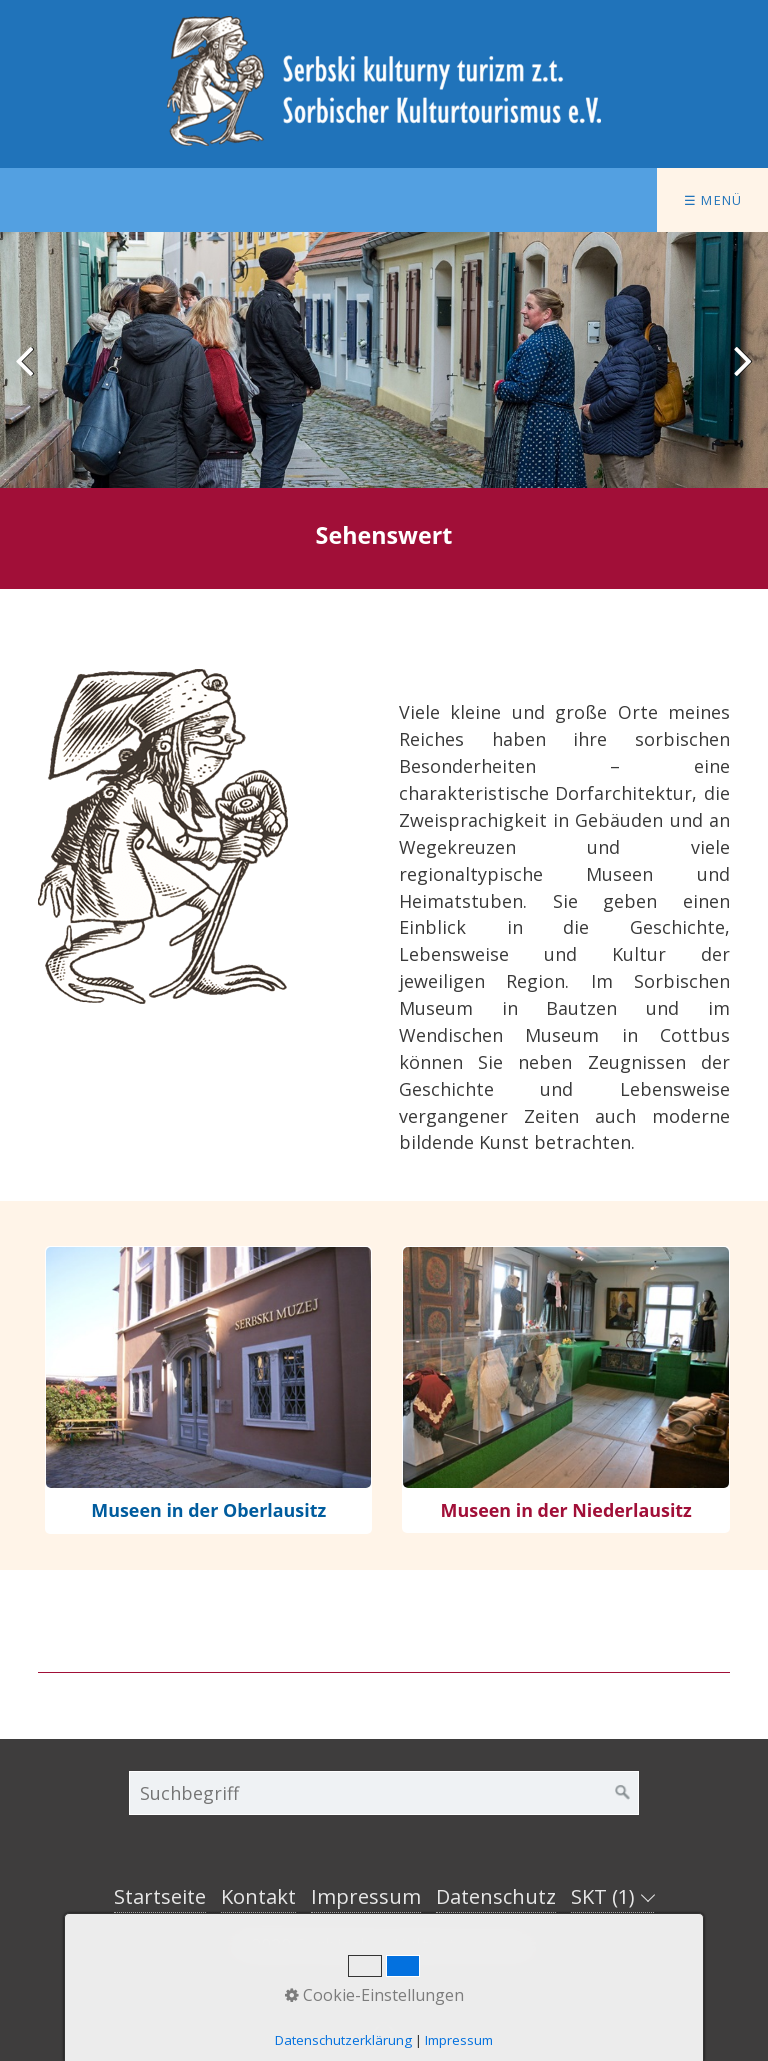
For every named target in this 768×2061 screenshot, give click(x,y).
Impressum (366, 1896)
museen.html (208, 1390)
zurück (30, 376)
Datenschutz (496, 1896)
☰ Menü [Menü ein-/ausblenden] (713, 200)
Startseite (160, 1896)
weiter (738, 376)
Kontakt (258, 1896)
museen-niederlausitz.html (565, 1390)
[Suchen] (623, 1793)
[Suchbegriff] (384, 1793)
